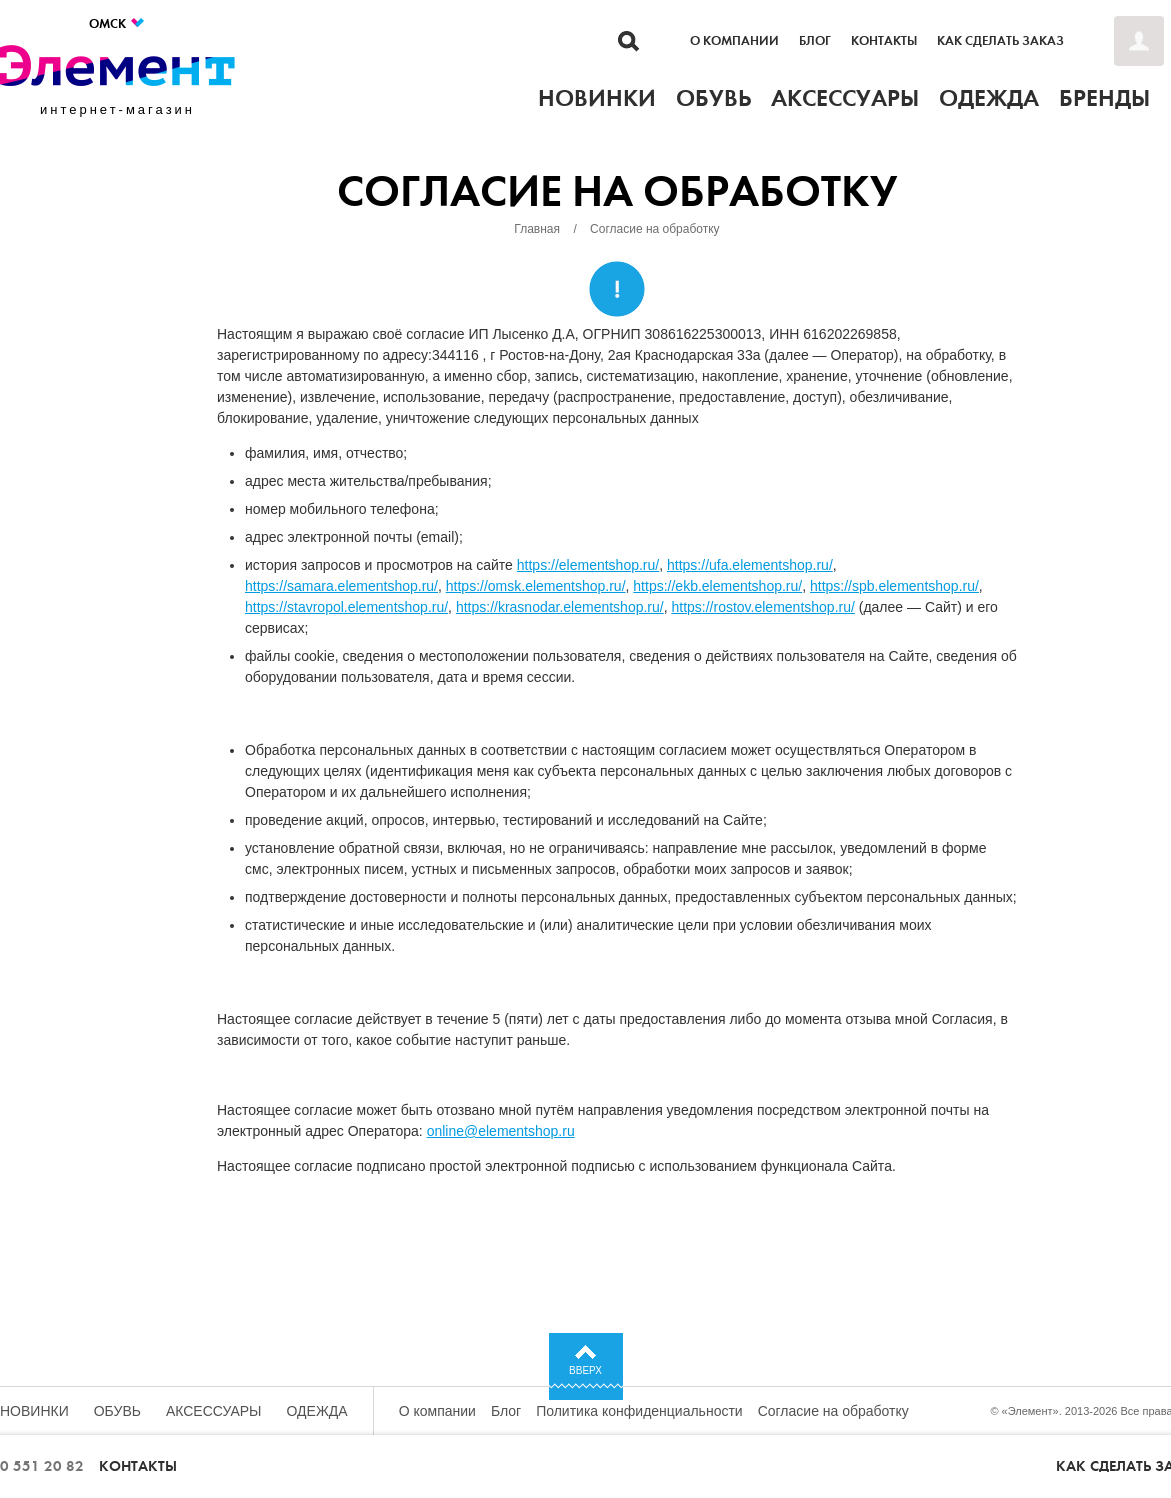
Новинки (34, 1411)
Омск (117, 23)
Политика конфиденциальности (639, 1411)
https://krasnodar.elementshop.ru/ (560, 607)
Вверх (585, 1370)
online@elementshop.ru (501, 1131)
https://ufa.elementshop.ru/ (750, 565)
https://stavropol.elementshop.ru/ (346, 607)
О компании (734, 41)
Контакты (884, 41)
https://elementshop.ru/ (588, 565)
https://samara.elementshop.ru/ (341, 586)
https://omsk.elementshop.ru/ (536, 586)
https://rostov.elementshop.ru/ (762, 607)
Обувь (117, 1411)
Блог (815, 41)
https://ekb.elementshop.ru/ (717, 586)
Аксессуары (214, 1411)
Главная (537, 229)
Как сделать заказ (1000, 41)
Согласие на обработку (833, 1411)
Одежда (317, 1411)
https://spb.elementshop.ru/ (894, 586)
